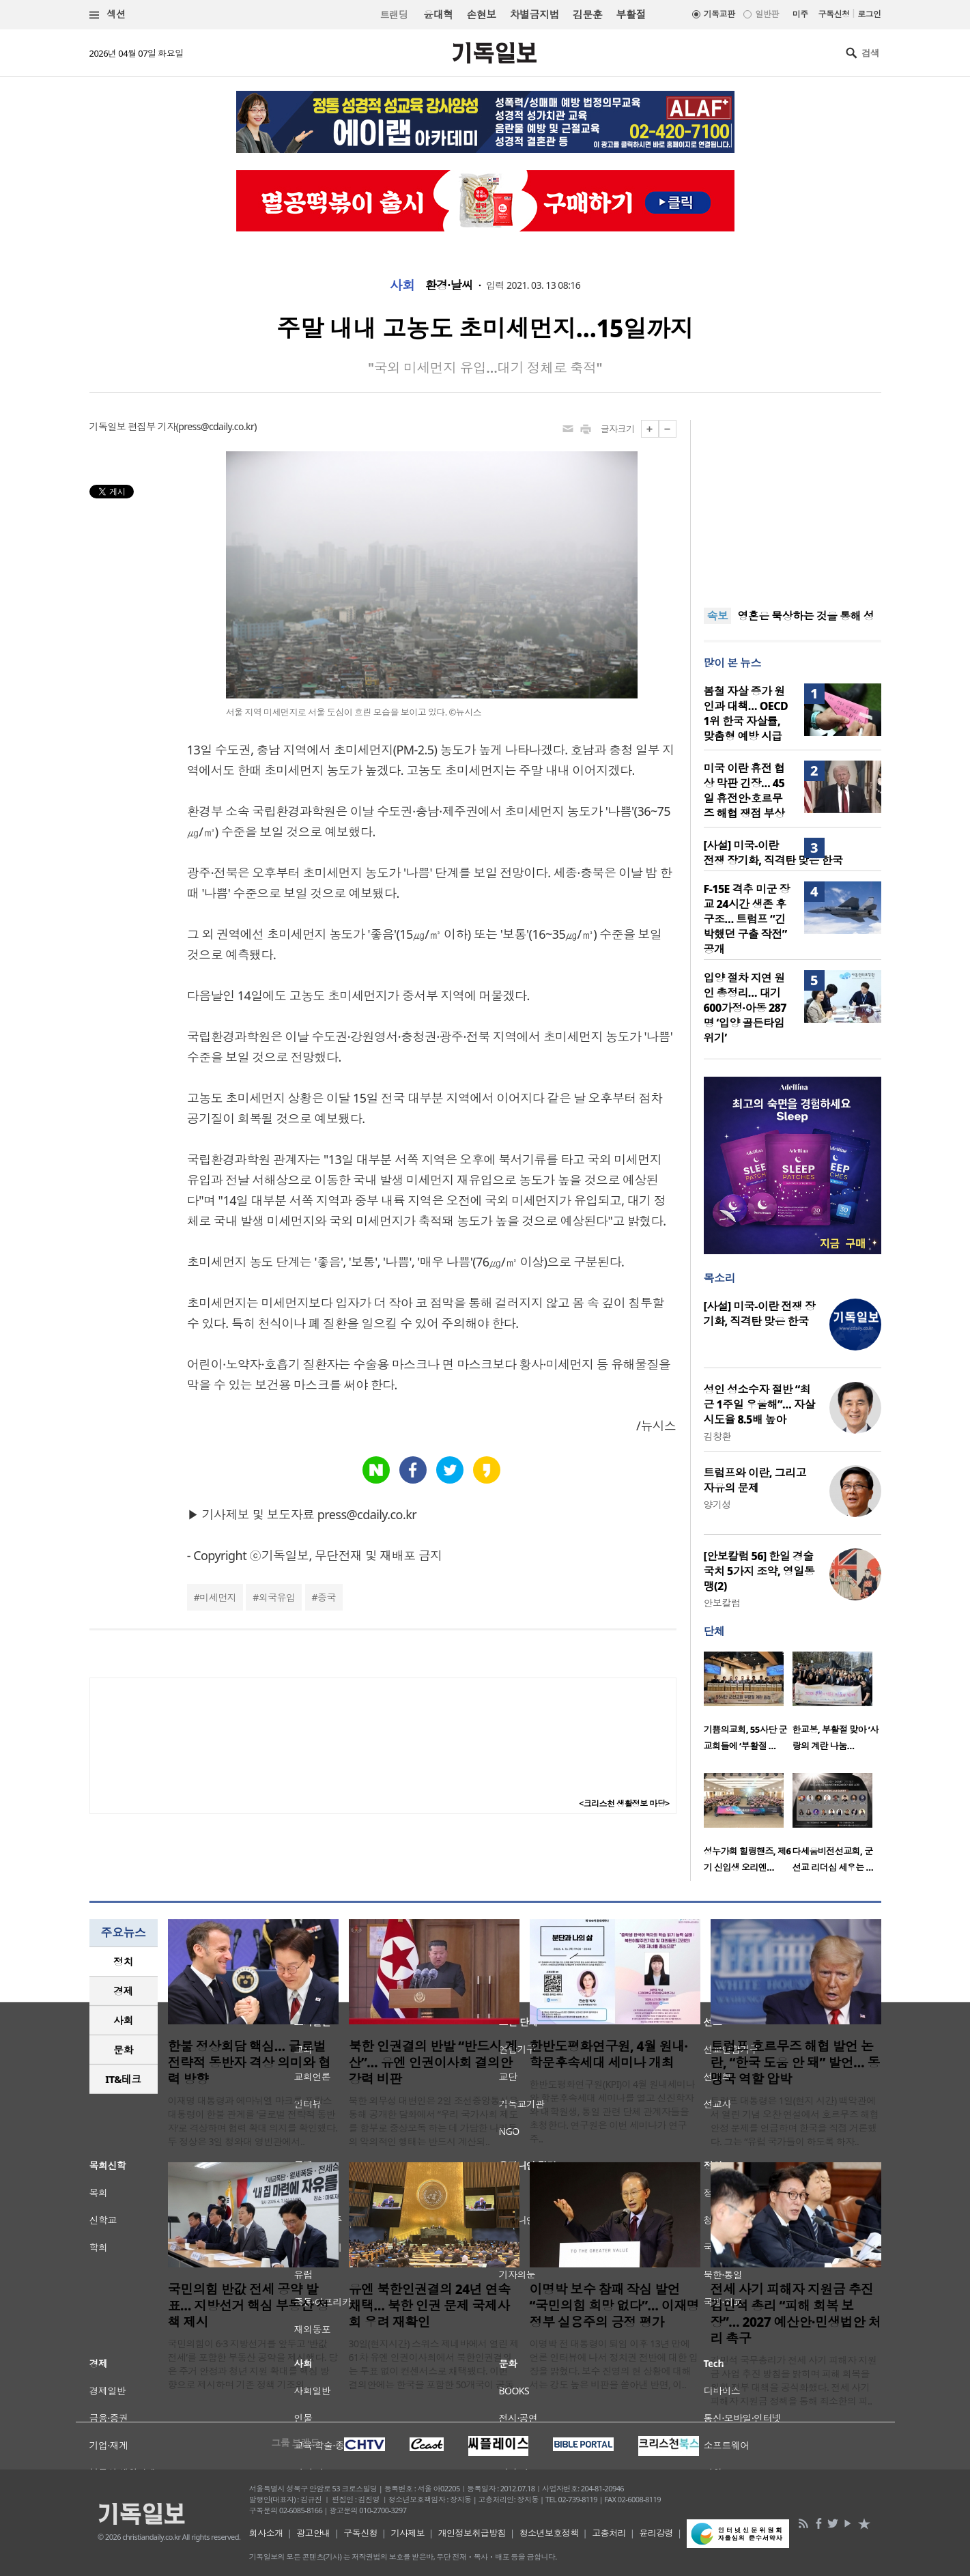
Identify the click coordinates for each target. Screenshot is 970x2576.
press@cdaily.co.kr (216, 426)
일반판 (766, 14)
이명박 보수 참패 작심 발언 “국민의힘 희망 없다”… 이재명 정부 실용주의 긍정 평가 (615, 2305)
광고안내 (313, 2533)
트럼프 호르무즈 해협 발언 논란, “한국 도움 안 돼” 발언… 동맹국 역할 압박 (795, 2062)
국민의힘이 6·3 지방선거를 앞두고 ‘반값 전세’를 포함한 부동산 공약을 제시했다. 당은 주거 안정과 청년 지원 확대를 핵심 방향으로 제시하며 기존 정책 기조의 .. (253, 2364)
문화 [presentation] (123, 2049)
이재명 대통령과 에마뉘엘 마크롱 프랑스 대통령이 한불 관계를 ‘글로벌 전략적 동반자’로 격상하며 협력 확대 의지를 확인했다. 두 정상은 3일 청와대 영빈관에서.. (253, 2121)
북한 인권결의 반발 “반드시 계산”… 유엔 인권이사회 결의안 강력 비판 (433, 2062)
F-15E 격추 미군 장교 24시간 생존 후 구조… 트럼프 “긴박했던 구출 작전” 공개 (747, 919)
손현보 (481, 14)
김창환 (717, 1436)
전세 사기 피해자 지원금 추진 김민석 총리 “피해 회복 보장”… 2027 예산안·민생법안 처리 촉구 (796, 2313)
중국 (326, 1597)
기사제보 (407, 2533)
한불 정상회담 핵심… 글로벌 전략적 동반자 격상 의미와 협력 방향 (249, 2062)
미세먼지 (217, 1597)
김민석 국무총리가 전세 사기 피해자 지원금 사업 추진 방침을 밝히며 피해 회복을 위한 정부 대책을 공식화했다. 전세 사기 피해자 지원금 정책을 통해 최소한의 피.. (794, 2380)
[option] (748, 1705)
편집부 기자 (151, 426)
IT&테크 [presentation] (123, 2079)
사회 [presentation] (123, 2020)
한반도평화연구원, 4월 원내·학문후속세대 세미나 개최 (609, 2054)
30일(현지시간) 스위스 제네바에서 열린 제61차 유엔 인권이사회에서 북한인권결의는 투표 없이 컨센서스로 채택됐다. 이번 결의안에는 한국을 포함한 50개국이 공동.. (434, 2364)
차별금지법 (534, 14)
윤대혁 (438, 14)
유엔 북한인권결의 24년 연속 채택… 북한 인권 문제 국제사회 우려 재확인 (430, 2305)
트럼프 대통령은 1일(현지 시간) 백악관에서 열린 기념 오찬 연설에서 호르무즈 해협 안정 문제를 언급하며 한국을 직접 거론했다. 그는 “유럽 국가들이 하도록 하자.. (795, 2121)
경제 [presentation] (123, 1991)
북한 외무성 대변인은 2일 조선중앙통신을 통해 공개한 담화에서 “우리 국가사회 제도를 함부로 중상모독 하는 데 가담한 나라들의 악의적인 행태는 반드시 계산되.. (433, 2121)
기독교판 (719, 14)
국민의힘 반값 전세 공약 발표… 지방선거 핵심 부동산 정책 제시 (248, 2305)
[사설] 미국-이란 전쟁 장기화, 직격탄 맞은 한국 (773, 853)
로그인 (869, 14)
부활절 (630, 14)
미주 (800, 14)
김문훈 (587, 14)
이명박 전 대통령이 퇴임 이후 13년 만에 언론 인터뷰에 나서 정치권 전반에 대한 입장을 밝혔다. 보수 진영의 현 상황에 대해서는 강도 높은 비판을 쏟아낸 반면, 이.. (614, 2364)
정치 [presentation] (123, 1961)
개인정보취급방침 (472, 2533)
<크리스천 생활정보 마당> (624, 1803)
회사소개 (266, 2533)
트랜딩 (394, 14)
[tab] (123, 1962)
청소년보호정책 (549, 2533)
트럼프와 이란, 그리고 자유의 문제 (755, 1480)
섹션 (107, 15)
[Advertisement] (792, 505)
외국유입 (277, 1597)
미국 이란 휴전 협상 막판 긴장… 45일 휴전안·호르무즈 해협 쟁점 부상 (744, 791)
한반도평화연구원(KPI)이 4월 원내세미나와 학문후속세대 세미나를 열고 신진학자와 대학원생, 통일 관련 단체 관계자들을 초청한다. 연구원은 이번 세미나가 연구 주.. (613, 2111)
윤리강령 (656, 2533)
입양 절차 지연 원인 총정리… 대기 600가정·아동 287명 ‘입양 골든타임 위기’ (745, 1007)
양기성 (717, 1504)
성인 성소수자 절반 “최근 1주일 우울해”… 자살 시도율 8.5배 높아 (759, 1404)
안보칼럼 (722, 1602)
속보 (717, 615)
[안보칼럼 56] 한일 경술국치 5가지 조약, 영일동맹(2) (759, 1571)
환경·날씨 (449, 285)
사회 (402, 285)
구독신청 (834, 14)
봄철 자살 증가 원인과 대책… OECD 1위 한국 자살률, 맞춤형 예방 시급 (746, 713)
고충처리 (609, 2533)
